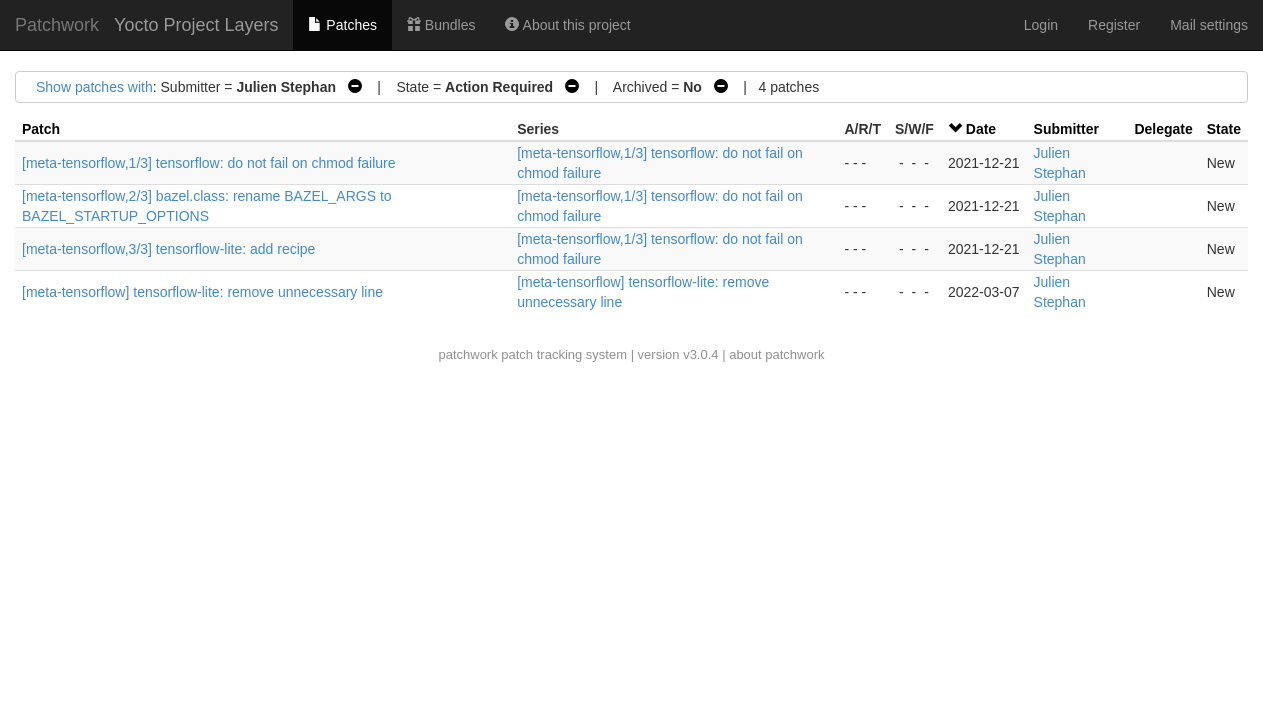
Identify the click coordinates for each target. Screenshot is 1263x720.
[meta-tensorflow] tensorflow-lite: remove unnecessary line (202, 292)
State (1224, 129)
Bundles (441, 25)
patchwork (467, 354)
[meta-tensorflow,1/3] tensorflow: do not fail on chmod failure (209, 163)
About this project (567, 25)
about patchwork (776, 354)
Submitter (1066, 129)
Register (1114, 25)
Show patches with (94, 87)
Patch (41, 129)
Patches (342, 25)
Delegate (1163, 129)
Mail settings (1209, 25)
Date (981, 129)
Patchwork (57, 25)
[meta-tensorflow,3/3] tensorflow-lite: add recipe (168, 249)
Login (1041, 25)
